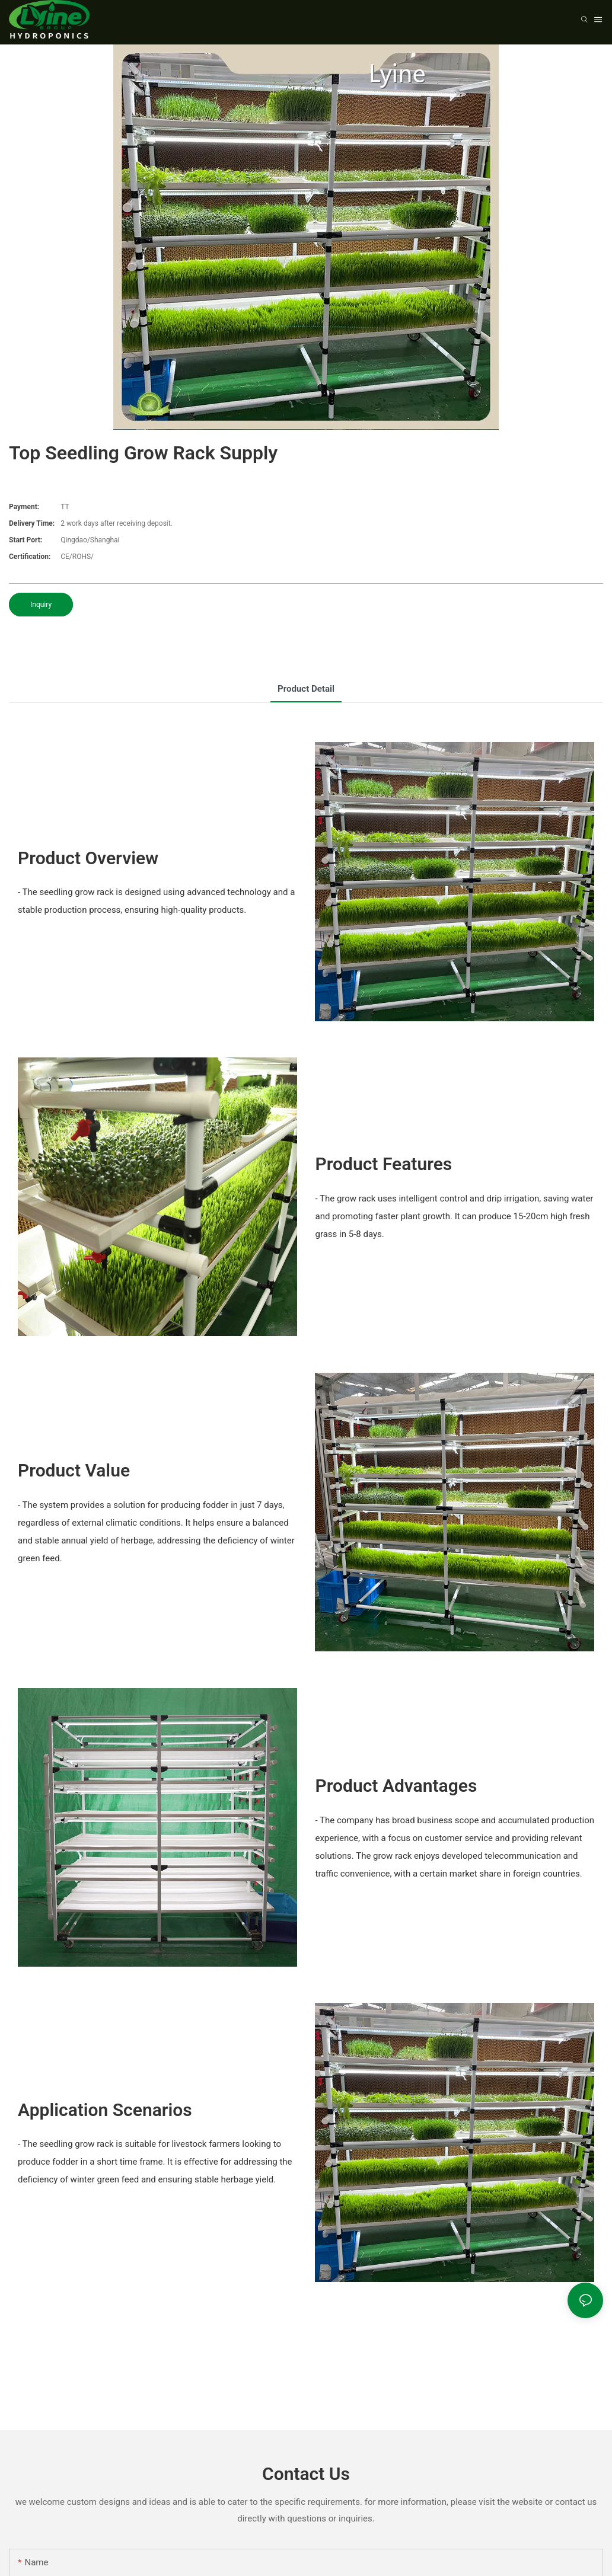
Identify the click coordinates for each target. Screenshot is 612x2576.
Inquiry (41, 604)
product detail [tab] (306, 688)
